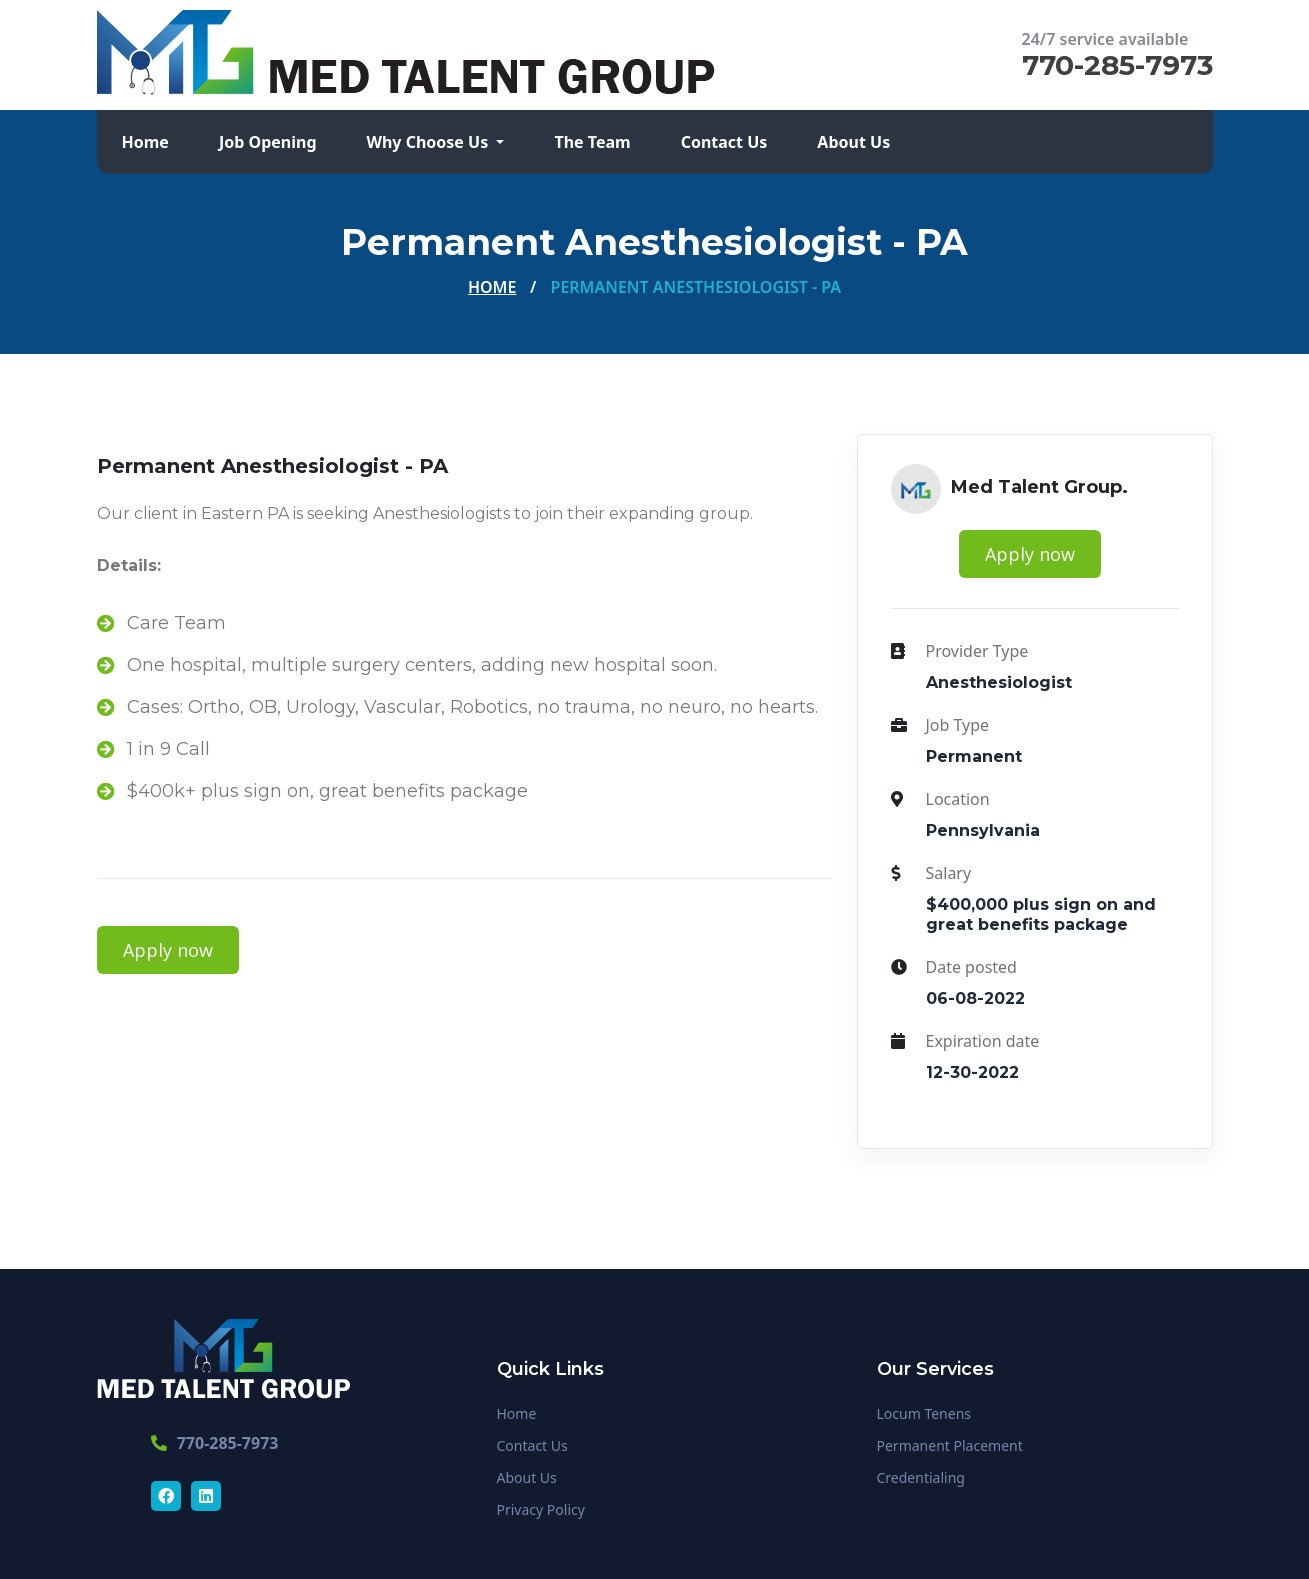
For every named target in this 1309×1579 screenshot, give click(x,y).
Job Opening (268, 142)
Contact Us (724, 142)
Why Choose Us (430, 142)
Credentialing (921, 1477)
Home (145, 142)
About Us (853, 142)
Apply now (168, 950)
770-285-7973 (1117, 65)
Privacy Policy (541, 1509)
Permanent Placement (950, 1445)
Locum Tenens (924, 1413)
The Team (592, 142)
